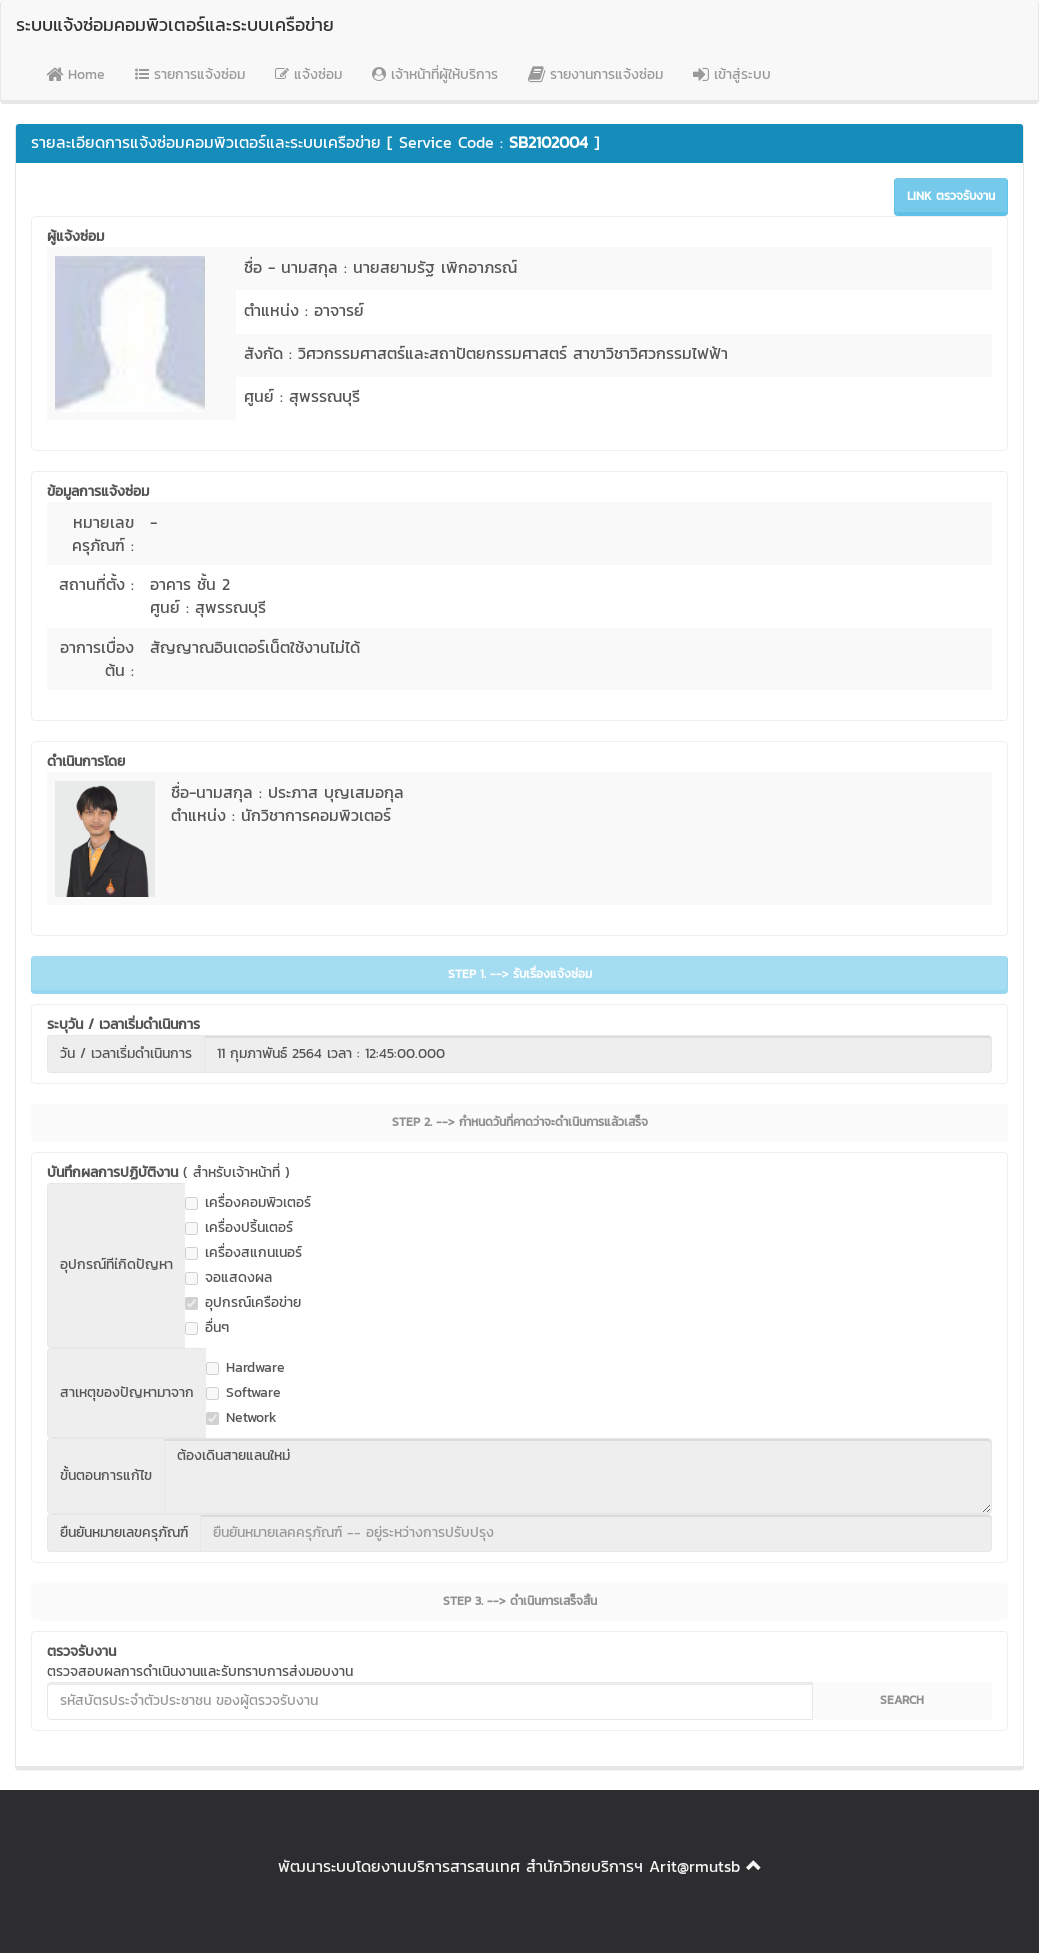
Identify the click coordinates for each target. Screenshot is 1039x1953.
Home (75, 74)
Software (243, 1393)
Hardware (245, 1368)
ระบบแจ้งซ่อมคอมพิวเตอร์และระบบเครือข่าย (175, 24)
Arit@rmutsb (694, 1866)
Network (241, 1418)
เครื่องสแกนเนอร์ (243, 1253)
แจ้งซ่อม (308, 74)
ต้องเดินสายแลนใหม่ (578, 1476)
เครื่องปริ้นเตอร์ (239, 1228)
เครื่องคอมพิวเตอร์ (248, 1203)
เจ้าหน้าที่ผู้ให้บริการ (435, 74)
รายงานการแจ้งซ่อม (595, 74)
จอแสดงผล (228, 1278)
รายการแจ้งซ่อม (190, 74)
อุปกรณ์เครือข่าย (243, 1303)
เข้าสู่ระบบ (732, 74)
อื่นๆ (207, 1328)
